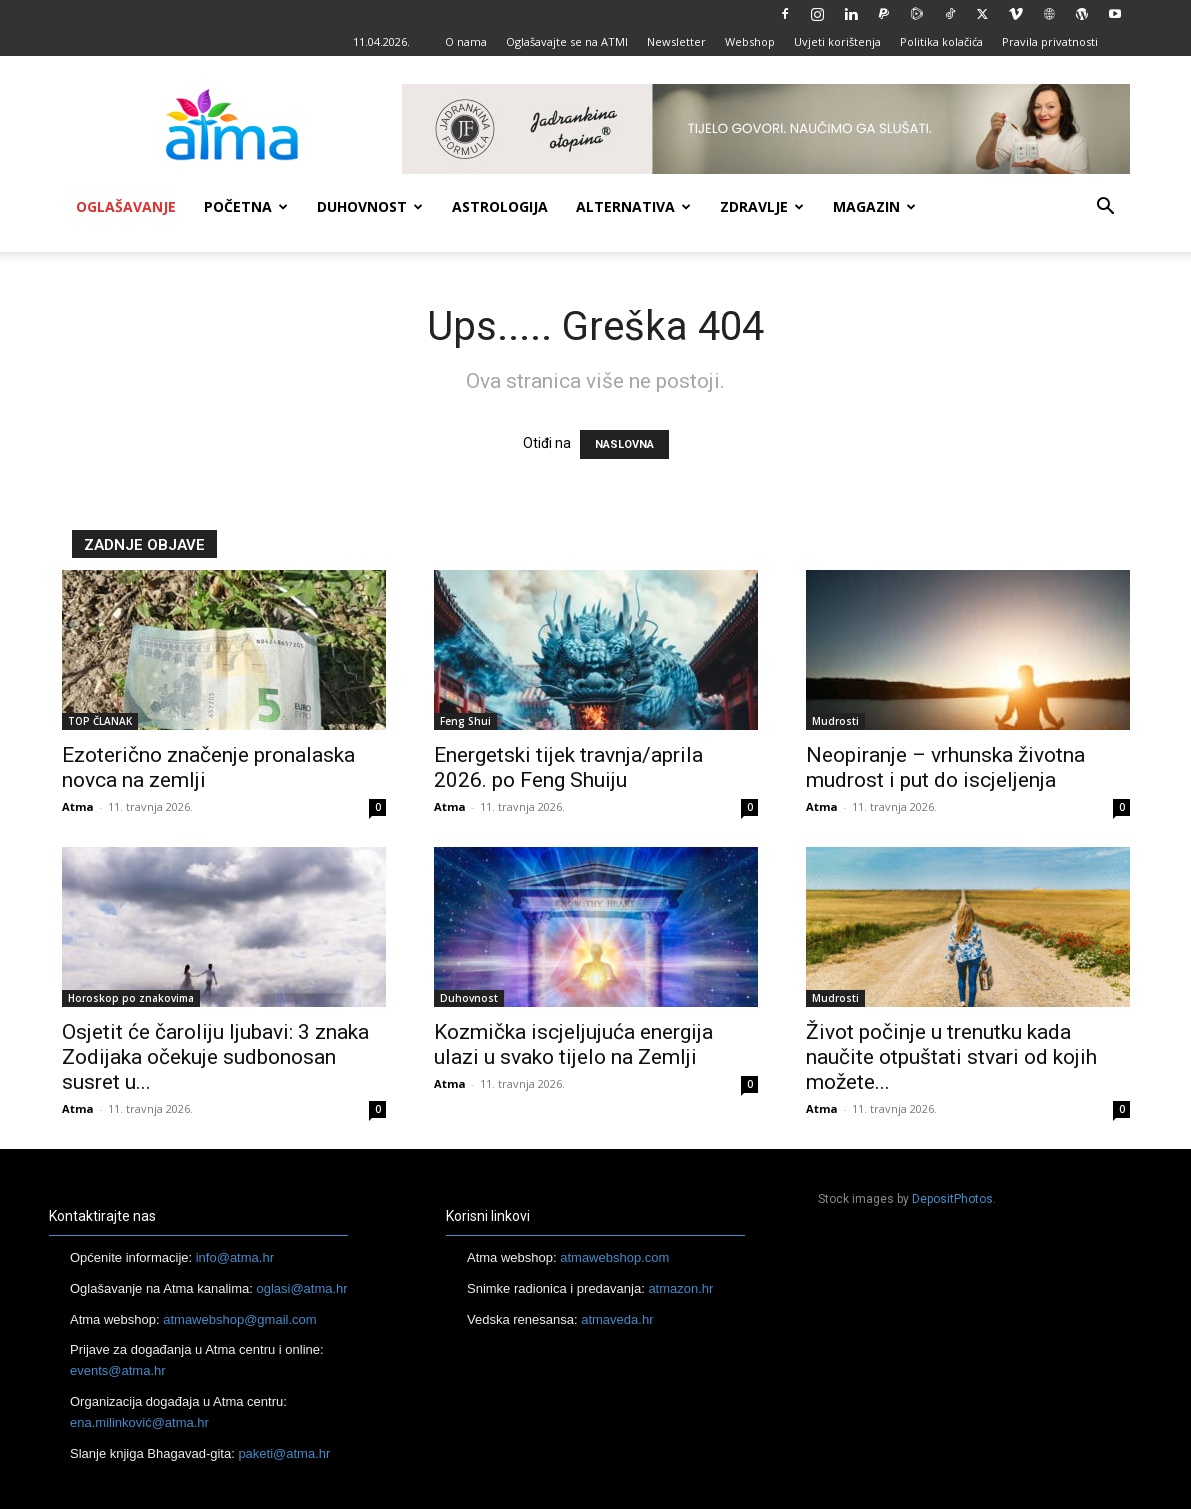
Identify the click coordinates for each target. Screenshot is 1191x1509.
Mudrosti (835, 721)
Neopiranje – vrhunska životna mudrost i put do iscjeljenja (945, 767)
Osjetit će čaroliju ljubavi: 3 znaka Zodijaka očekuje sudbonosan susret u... (215, 1057)
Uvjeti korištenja (837, 41)
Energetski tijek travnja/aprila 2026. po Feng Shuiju (568, 767)
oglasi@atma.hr (301, 1288)
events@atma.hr (118, 1370)
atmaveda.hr (617, 1319)
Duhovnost (370, 206)
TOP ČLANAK (100, 721)
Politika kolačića (941, 41)
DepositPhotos (952, 1199)
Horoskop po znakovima (131, 998)
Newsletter (676, 41)
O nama (466, 41)
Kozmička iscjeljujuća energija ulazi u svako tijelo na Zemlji (573, 1044)
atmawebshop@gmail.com (239, 1319)
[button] (1106, 208)
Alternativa (633, 206)
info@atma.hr (235, 1257)
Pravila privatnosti (1050, 41)
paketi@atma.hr (284, 1453)
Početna (246, 206)
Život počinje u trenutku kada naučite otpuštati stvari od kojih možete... (951, 1057)
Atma (78, 806)
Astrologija (500, 206)
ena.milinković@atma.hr (139, 1422)
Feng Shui (465, 721)
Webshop (750, 41)
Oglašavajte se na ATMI (567, 41)
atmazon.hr (680, 1288)
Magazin (874, 206)
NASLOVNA (624, 444)
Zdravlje (762, 206)
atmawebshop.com (614, 1257)
